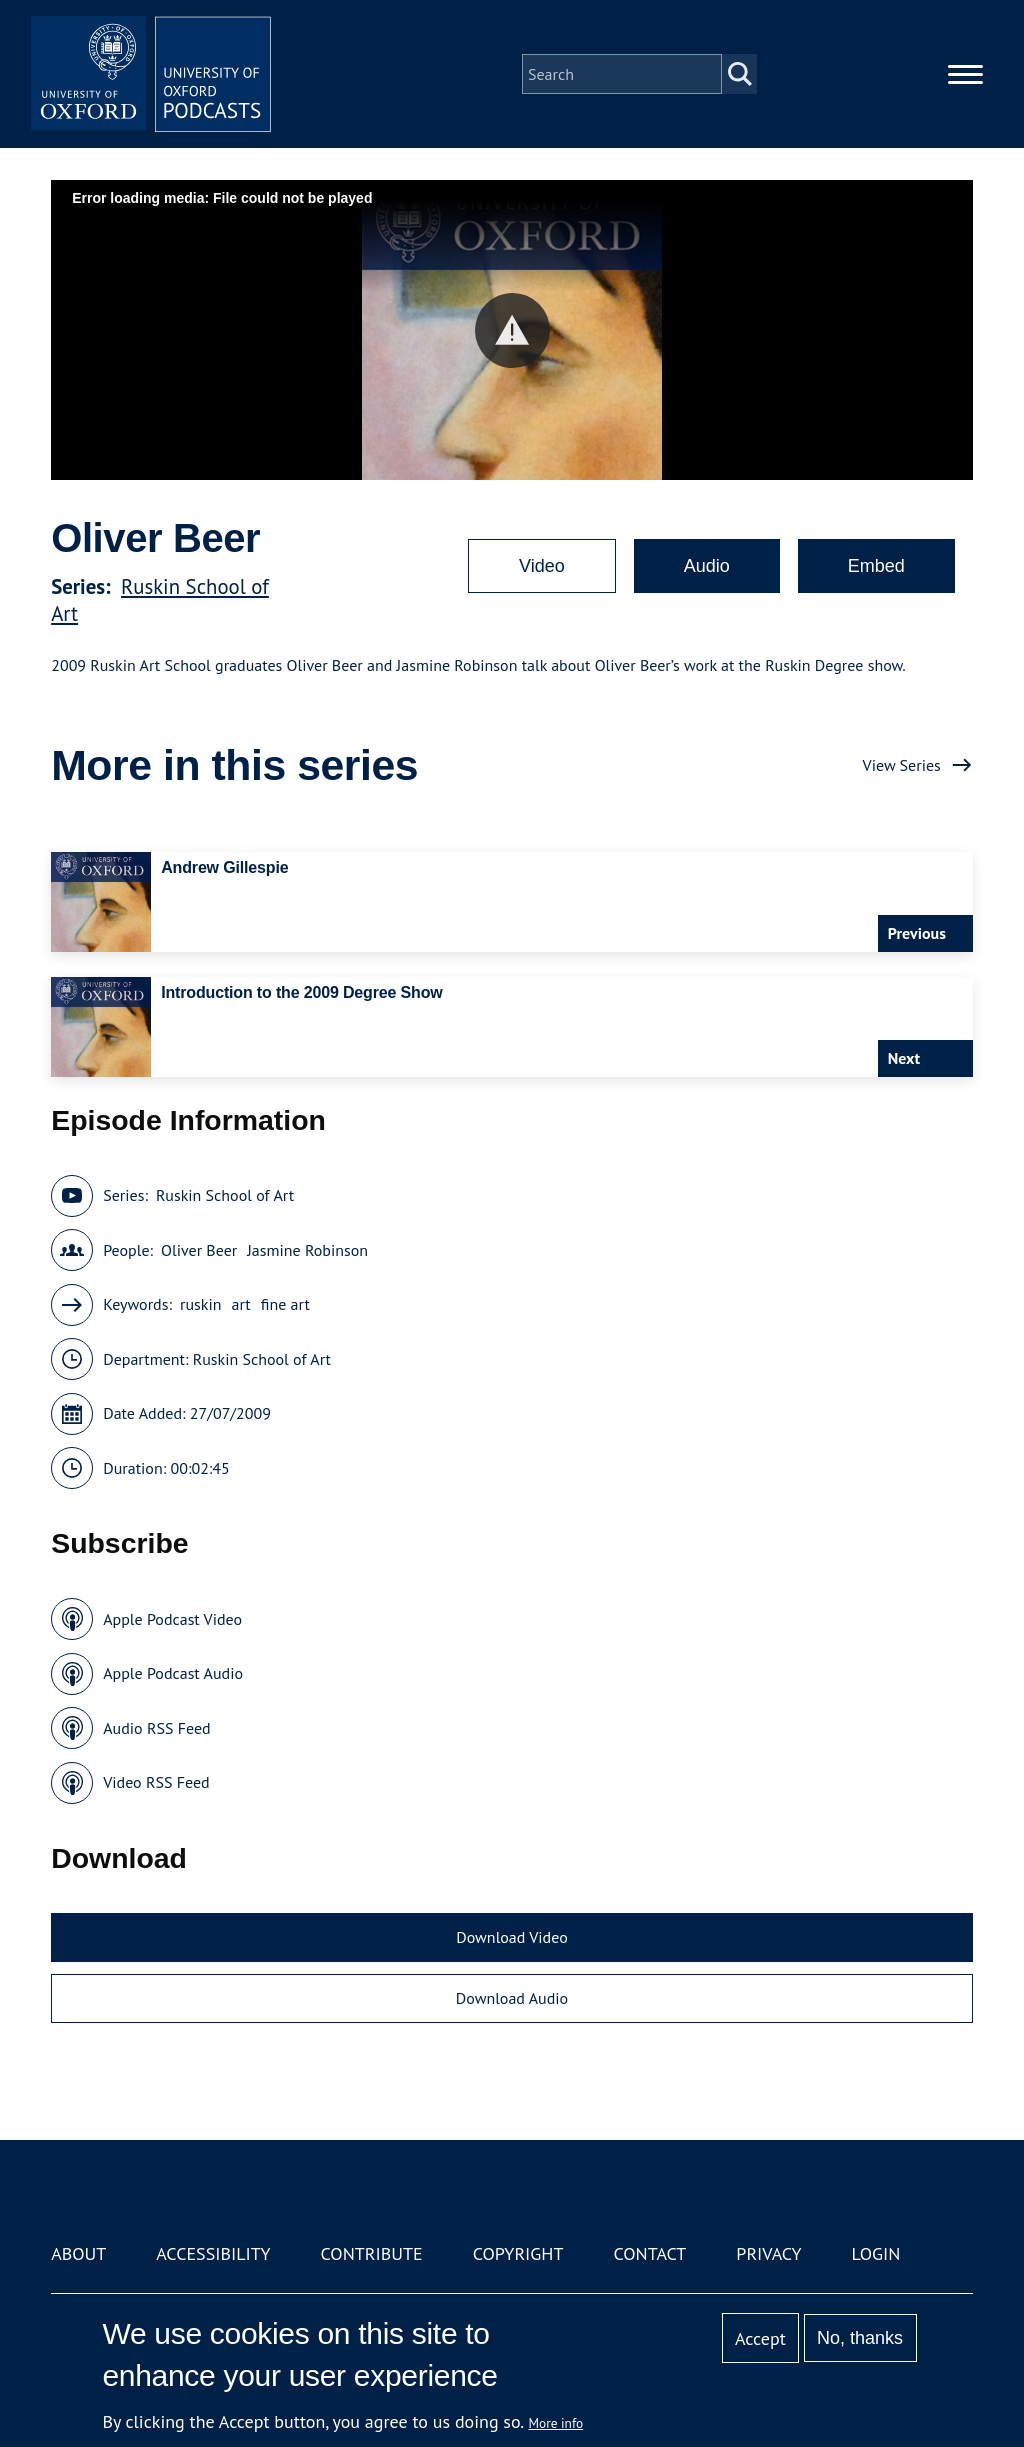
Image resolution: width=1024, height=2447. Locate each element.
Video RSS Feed (156, 1782)
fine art (285, 1304)
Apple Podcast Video (172, 1619)
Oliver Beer (199, 1250)
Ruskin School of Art (225, 1195)
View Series (902, 765)
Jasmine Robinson (307, 1250)
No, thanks (860, 2338)
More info (556, 2423)
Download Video (511, 1937)
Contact (649, 2253)
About (78, 2253)
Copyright (518, 2253)
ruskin (201, 1304)
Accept (760, 2338)
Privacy (768, 2253)
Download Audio (512, 1998)
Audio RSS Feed (156, 1728)
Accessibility (213, 2253)
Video (542, 566)
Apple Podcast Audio (173, 1673)
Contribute (372, 2253)
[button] (512, 330)
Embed (876, 566)
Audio (707, 566)
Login (876, 2253)
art (240, 1304)
